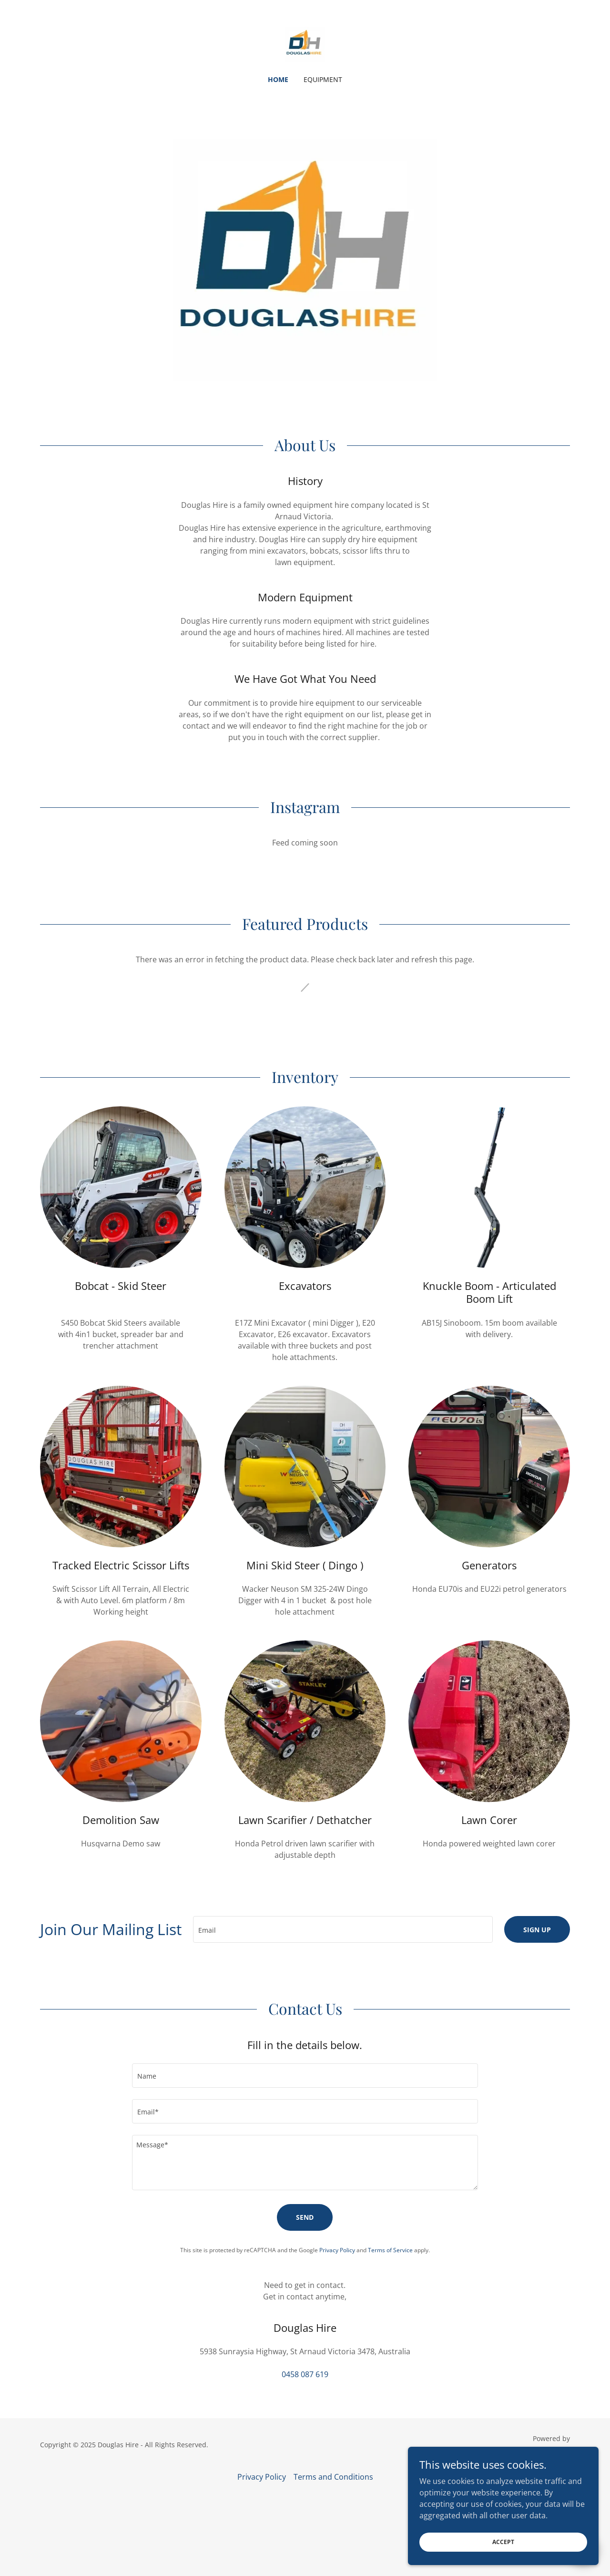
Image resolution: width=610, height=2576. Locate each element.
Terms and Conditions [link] (333, 2477)
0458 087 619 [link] (305, 2374)
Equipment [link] (323, 79)
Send (305, 2217)
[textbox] (343, 1929)
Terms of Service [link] (390, 2250)
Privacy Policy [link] (337, 2250)
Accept (503, 2542)
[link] (305, 44)
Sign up (537, 1929)
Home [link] (278, 79)
